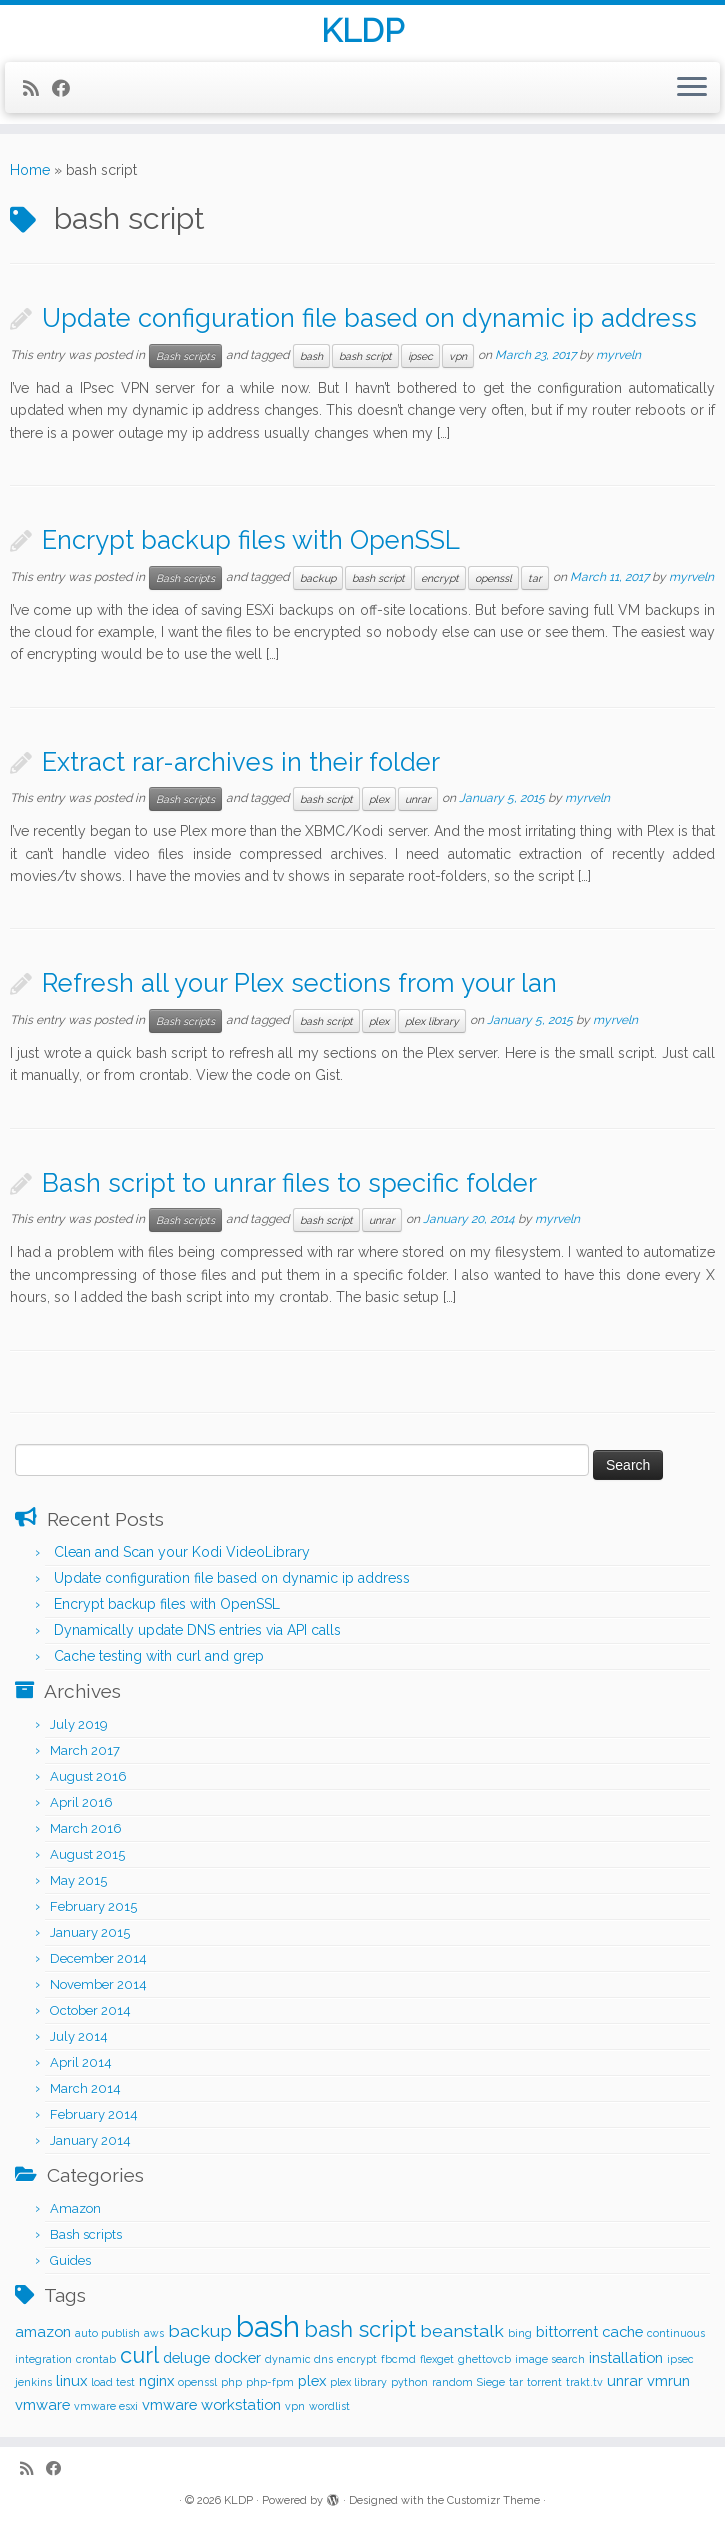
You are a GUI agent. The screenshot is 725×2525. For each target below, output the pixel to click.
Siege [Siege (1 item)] (491, 2382)
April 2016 (81, 1802)
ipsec (420, 356)
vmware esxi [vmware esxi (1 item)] (106, 2406)
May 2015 (78, 1880)
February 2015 (93, 1906)
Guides (70, 2260)
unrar (418, 799)
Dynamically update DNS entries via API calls (197, 1630)
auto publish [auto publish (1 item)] (107, 2333)
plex (379, 799)
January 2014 (90, 2140)
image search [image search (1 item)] (550, 2359)
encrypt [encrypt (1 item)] (357, 2359)
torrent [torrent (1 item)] (544, 2382)
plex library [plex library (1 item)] (358, 2382)
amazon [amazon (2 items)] (43, 2331)
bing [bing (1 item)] (520, 2333)
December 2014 (98, 1958)
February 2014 (94, 2114)
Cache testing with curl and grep (159, 1656)
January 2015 (90, 1932)
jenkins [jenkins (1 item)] (33, 2382)
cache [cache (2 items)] (622, 2331)
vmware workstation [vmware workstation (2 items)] (211, 2404)
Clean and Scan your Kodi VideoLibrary (182, 1552)
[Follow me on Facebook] (67, 88)
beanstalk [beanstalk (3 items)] (462, 2330)
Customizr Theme (493, 2500)
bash (311, 356)
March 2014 (85, 2088)
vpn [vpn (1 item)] (295, 2406)
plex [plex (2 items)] (312, 2380)
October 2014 (90, 2010)
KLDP (362, 31)
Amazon (75, 2208)
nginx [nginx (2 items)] (156, 2380)
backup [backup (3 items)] (200, 2330)
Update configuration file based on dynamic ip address (369, 318)
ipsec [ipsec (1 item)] (680, 2359)
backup (318, 578)
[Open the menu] (692, 88)
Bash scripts (185, 356)
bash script (365, 356)
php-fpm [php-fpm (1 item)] (270, 2382)
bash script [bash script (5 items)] (360, 2329)
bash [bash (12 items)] (268, 2326)
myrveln (618, 355)
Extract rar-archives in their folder (241, 762)
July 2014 (79, 2036)
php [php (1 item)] (231, 2382)
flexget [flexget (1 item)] (437, 2359)
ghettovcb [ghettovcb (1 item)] (484, 2359)
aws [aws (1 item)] (154, 2333)
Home (30, 170)
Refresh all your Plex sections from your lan (299, 983)
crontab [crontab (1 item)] (96, 2359)
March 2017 (85, 1750)
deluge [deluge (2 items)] (186, 2357)
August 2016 (88, 1776)
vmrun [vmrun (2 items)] (668, 2380)
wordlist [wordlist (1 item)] (329, 2406)
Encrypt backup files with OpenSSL (251, 540)
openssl (493, 578)
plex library (432, 1021)
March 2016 (86, 1828)
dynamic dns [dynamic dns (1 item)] (299, 2359)
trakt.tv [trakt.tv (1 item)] (584, 2382)
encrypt (440, 578)
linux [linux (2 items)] (71, 2380)
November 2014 (98, 1984)
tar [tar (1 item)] (516, 2382)
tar (535, 578)
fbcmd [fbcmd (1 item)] (398, 2359)
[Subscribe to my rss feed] (37, 88)
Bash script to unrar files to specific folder (289, 1183)
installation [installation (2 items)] (626, 2357)
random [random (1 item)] (452, 2382)
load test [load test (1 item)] (113, 2382)
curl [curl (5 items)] (139, 2355)
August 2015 (87, 1854)
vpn (458, 356)
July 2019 (79, 1724)
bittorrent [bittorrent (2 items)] (567, 2331)
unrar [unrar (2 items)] (625, 2380)
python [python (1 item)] (409, 2382)
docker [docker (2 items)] (237, 2357)
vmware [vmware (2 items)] (42, 2404)
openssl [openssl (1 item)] (197, 2382)
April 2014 (81, 2062)
